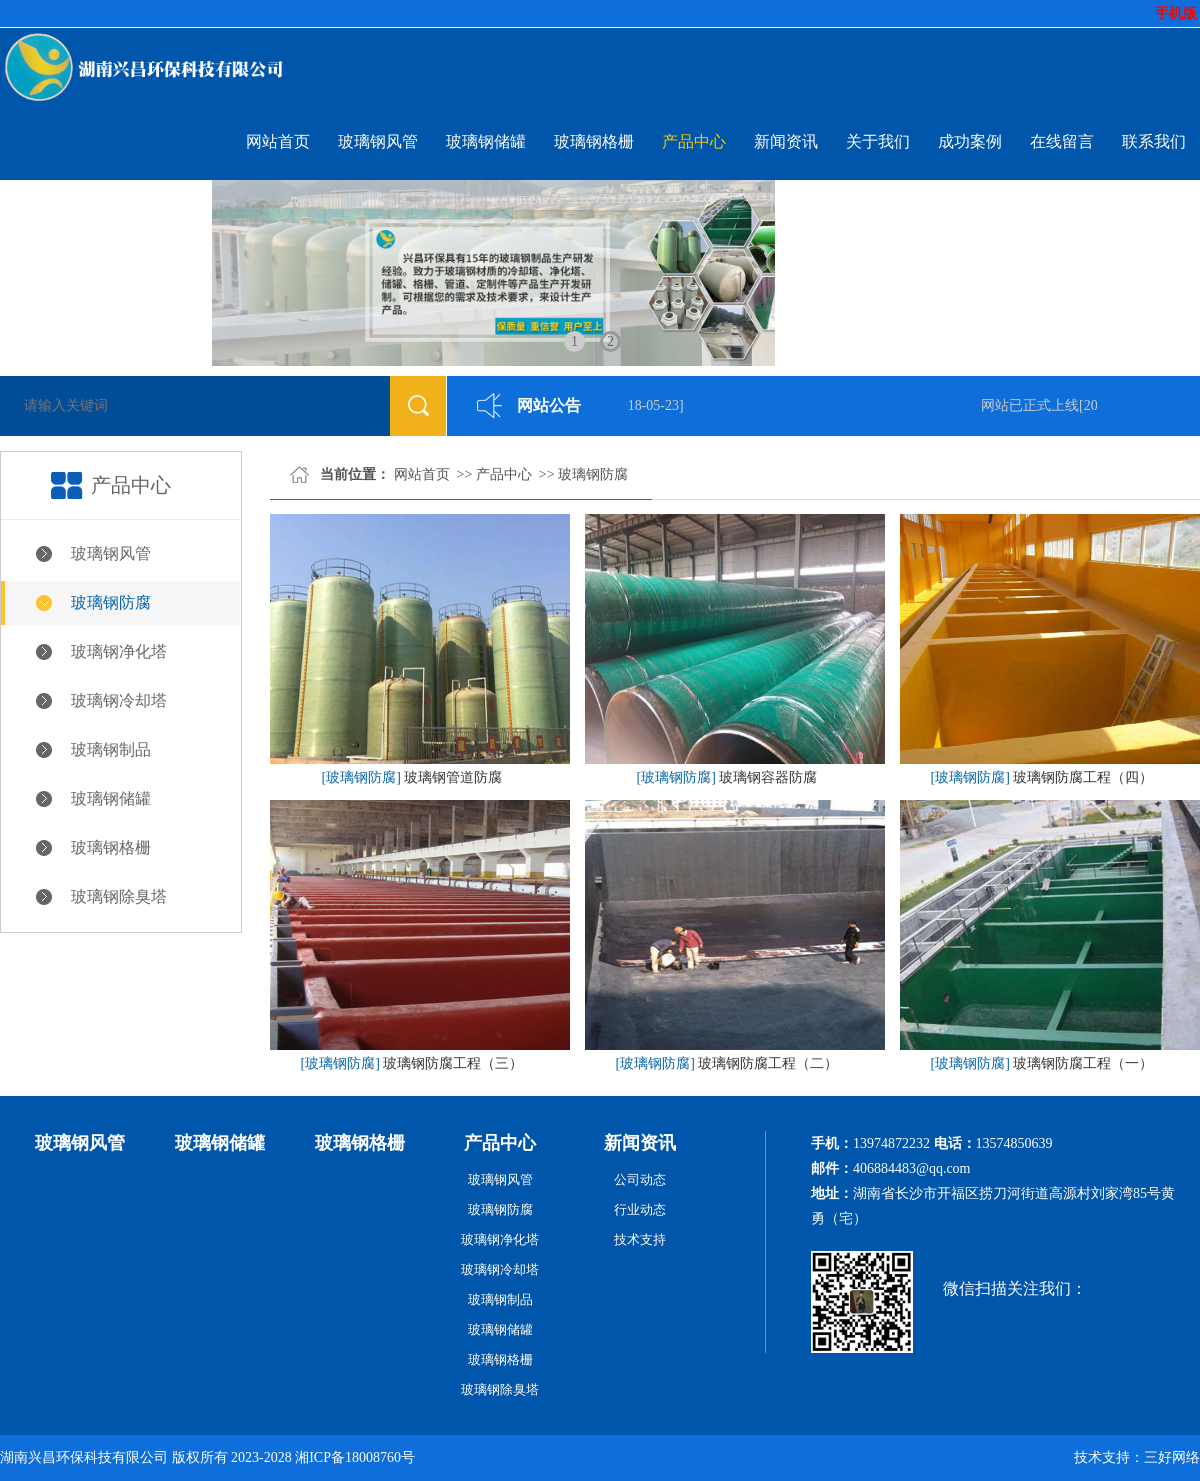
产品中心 (694, 141)
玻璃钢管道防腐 (453, 777)
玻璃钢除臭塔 (119, 896)
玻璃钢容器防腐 (768, 777)
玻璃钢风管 (378, 141)
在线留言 (1062, 141)
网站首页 (278, 141)
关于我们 (878, 141)
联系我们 (1154, 141)
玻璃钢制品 (111, 749)
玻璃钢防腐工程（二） (768, 1063)
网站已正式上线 (1032, 405)
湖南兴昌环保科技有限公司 (84, 1457)
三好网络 (1172, 1457)
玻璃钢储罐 (486, 141)
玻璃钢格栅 (594, 141)
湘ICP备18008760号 (355, 1457)
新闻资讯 (786, 141)
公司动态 (640, 1179)
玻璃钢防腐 (111, 602)
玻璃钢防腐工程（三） (453, 1063)
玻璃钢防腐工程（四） (1083, 777)
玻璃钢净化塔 (119, 651)
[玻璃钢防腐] (361, 777)
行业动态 (640, 1209)
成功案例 (970, 141)
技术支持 (640, 1239)
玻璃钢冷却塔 (119, 700)
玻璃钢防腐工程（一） (1083, 1063)
